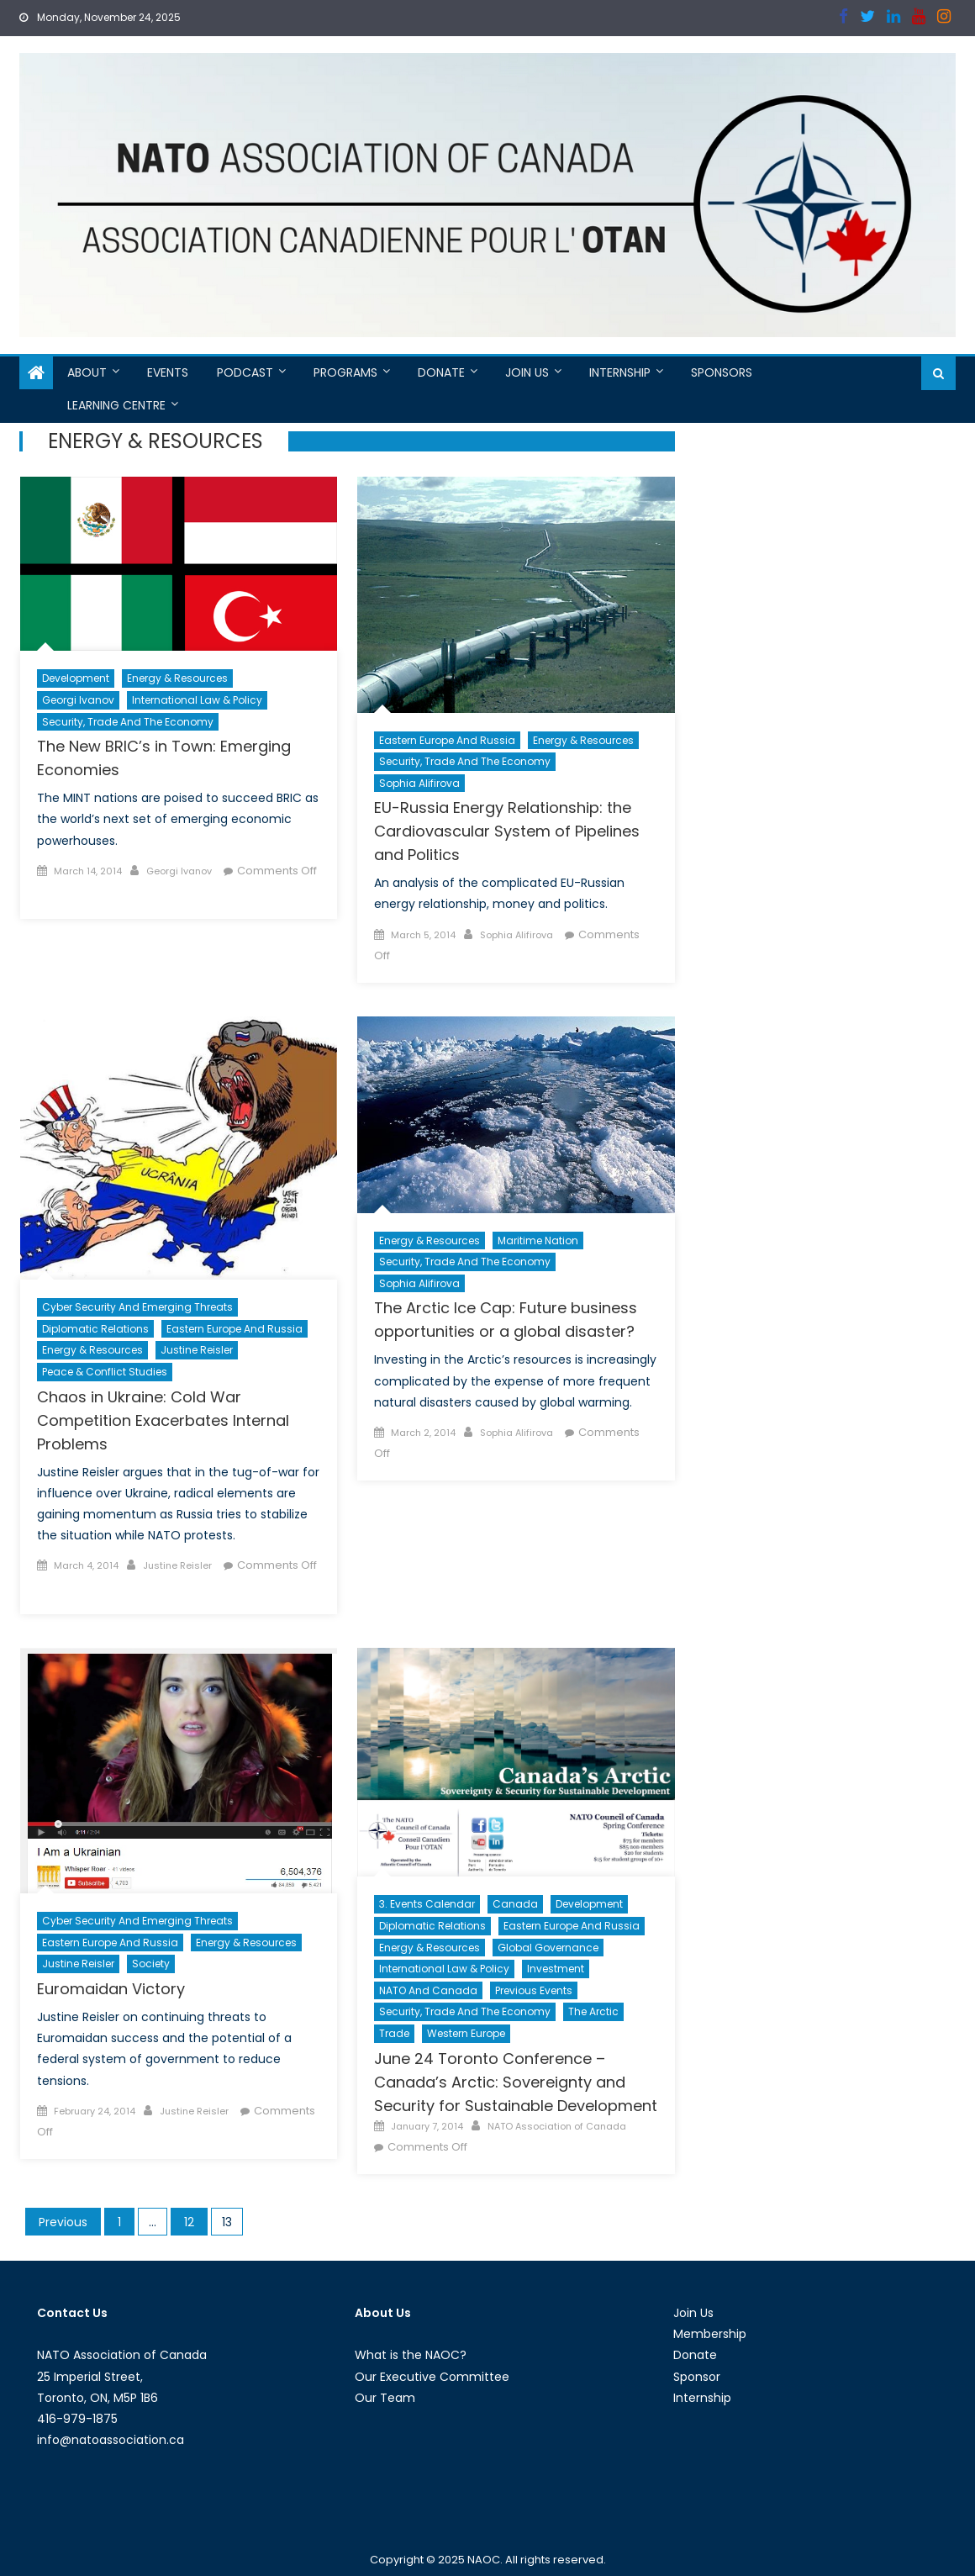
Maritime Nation (538, 1240)
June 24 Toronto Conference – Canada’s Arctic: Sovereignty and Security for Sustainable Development (515, 2082)
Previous (63, 2222)
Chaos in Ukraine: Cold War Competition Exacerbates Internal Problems (163, 1420)
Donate (441, 372)
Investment (555, 1968)
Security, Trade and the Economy (127, 722)
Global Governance (548, 1947)
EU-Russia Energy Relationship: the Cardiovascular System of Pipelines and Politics (507, 831)
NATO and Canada (428, 1990)
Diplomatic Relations (95, 1329)
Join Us (527, 372)
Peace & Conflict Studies (104, 1372)
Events (167, 372)
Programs (345, 372)
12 (189, 2222)
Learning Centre (116, 405)
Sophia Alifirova (419, 783)
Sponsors (721, 372)
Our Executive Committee (432, 2376)
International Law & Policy (197, 700)
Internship (620, 372)
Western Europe (466, 2033)
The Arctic (593, 2011)
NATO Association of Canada (557, 2126)
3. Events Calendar (427, 1904)
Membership (709, 2333)
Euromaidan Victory (111, 1988)
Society (151, 1963)
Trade (394, 2033)
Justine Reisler (197, 1350)
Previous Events (533, 1990)
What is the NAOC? (410, 2354)
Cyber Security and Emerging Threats (137, 1307)
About (87, 372)
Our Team (385, 2397)
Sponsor (696, 2376)
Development (75, 678)
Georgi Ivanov (78, 700)
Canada (515, 1904)
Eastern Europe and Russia (447, 740)
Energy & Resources (177, 678)
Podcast (245, 372)
